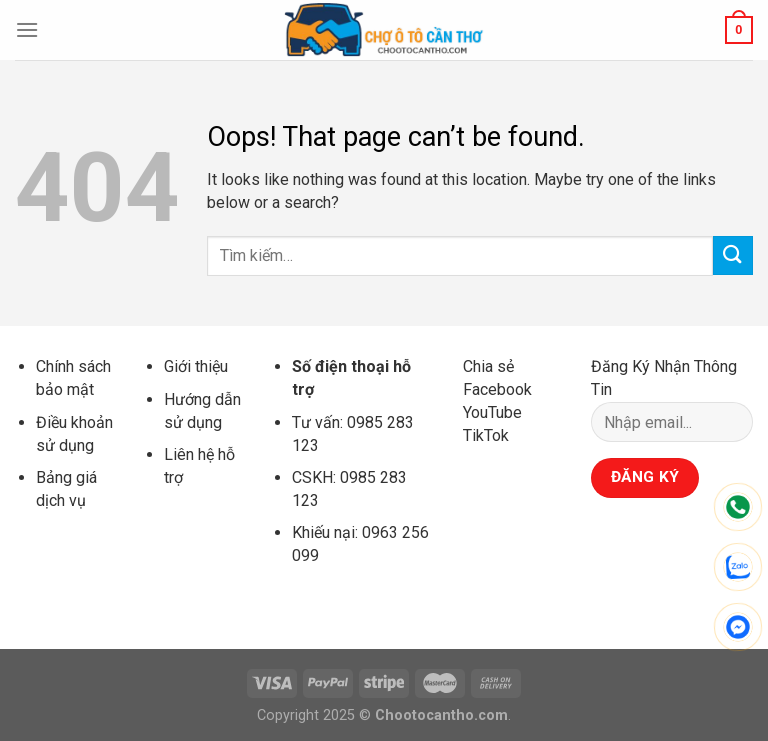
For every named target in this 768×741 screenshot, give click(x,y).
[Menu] (27, 29)
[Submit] (733, 255)
